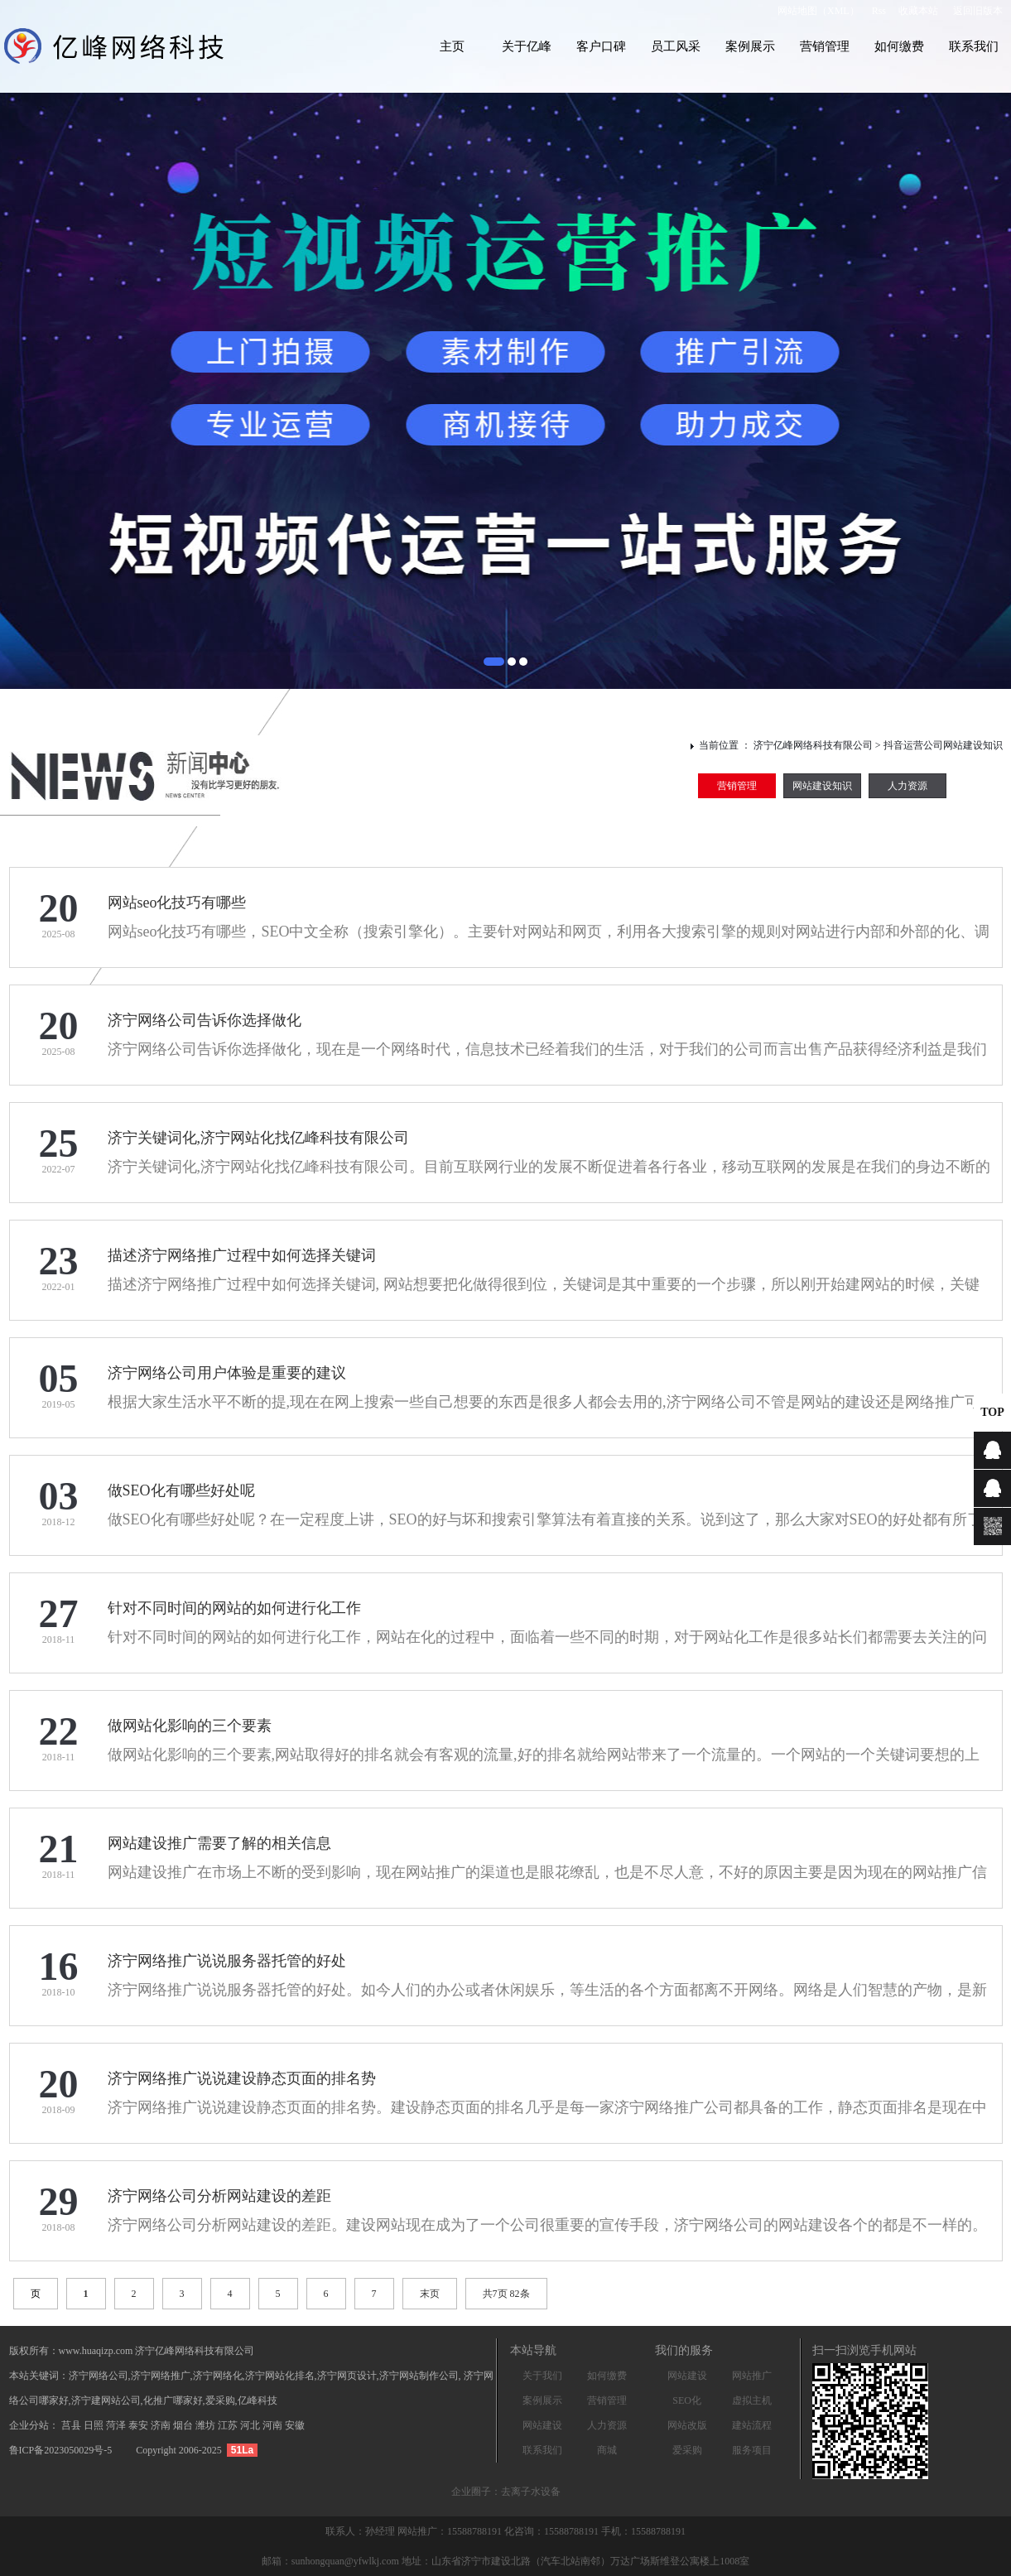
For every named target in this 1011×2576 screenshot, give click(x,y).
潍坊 (206, 2425)
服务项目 (752, 2450)
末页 (430, 2293)
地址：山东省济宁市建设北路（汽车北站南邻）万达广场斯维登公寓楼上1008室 (575, 2561)
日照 (95, 2425)
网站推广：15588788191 (450, 2531)
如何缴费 (899, 46)
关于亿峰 (526, 46)
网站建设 (542, 2425)
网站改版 (687, 2425)
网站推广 (752, 2375)
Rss (879, 11)
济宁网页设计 (347, 2375)
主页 (452, 46)
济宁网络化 (218, 2375)
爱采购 (687, 2450)
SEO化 (686, 2400)
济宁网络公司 (98, 2375)
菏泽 (117, 2425)
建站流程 (752, 2425)
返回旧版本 (978, 11)
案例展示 (750, 46)
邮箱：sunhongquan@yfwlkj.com (330, 2561)
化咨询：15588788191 (552, 2531)
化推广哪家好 (173, 2400)
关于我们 (542, 2375)
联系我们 (974, 46)
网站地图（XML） (818, 11)
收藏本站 (918, 11)
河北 (251, 2425)
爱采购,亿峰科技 (241, 2400)
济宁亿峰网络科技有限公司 (813, 745)
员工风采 (675, 46)
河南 (273, 2425)
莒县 (72, 2425)
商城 (607, 2450)
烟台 (184, 2425)
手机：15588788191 (643, 2531)
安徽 (295, 2425)
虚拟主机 (752, 2400)
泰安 (139, 2425)
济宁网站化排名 (280, 2375)
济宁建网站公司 (106, 2400)
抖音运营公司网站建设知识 (943, 745)
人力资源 (907, 786)
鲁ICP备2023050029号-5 (61, 2450)
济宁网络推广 (160, 2375)
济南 (162, 2425)
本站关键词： (39, 2375)
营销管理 (825, 46)
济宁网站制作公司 (419, 2375)
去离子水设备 (531, 2491)
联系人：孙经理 (361, 2531)
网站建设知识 (822, 786)
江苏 (229, 2425)
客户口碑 (601, 46)
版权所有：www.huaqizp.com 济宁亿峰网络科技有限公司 (132, 2351)
